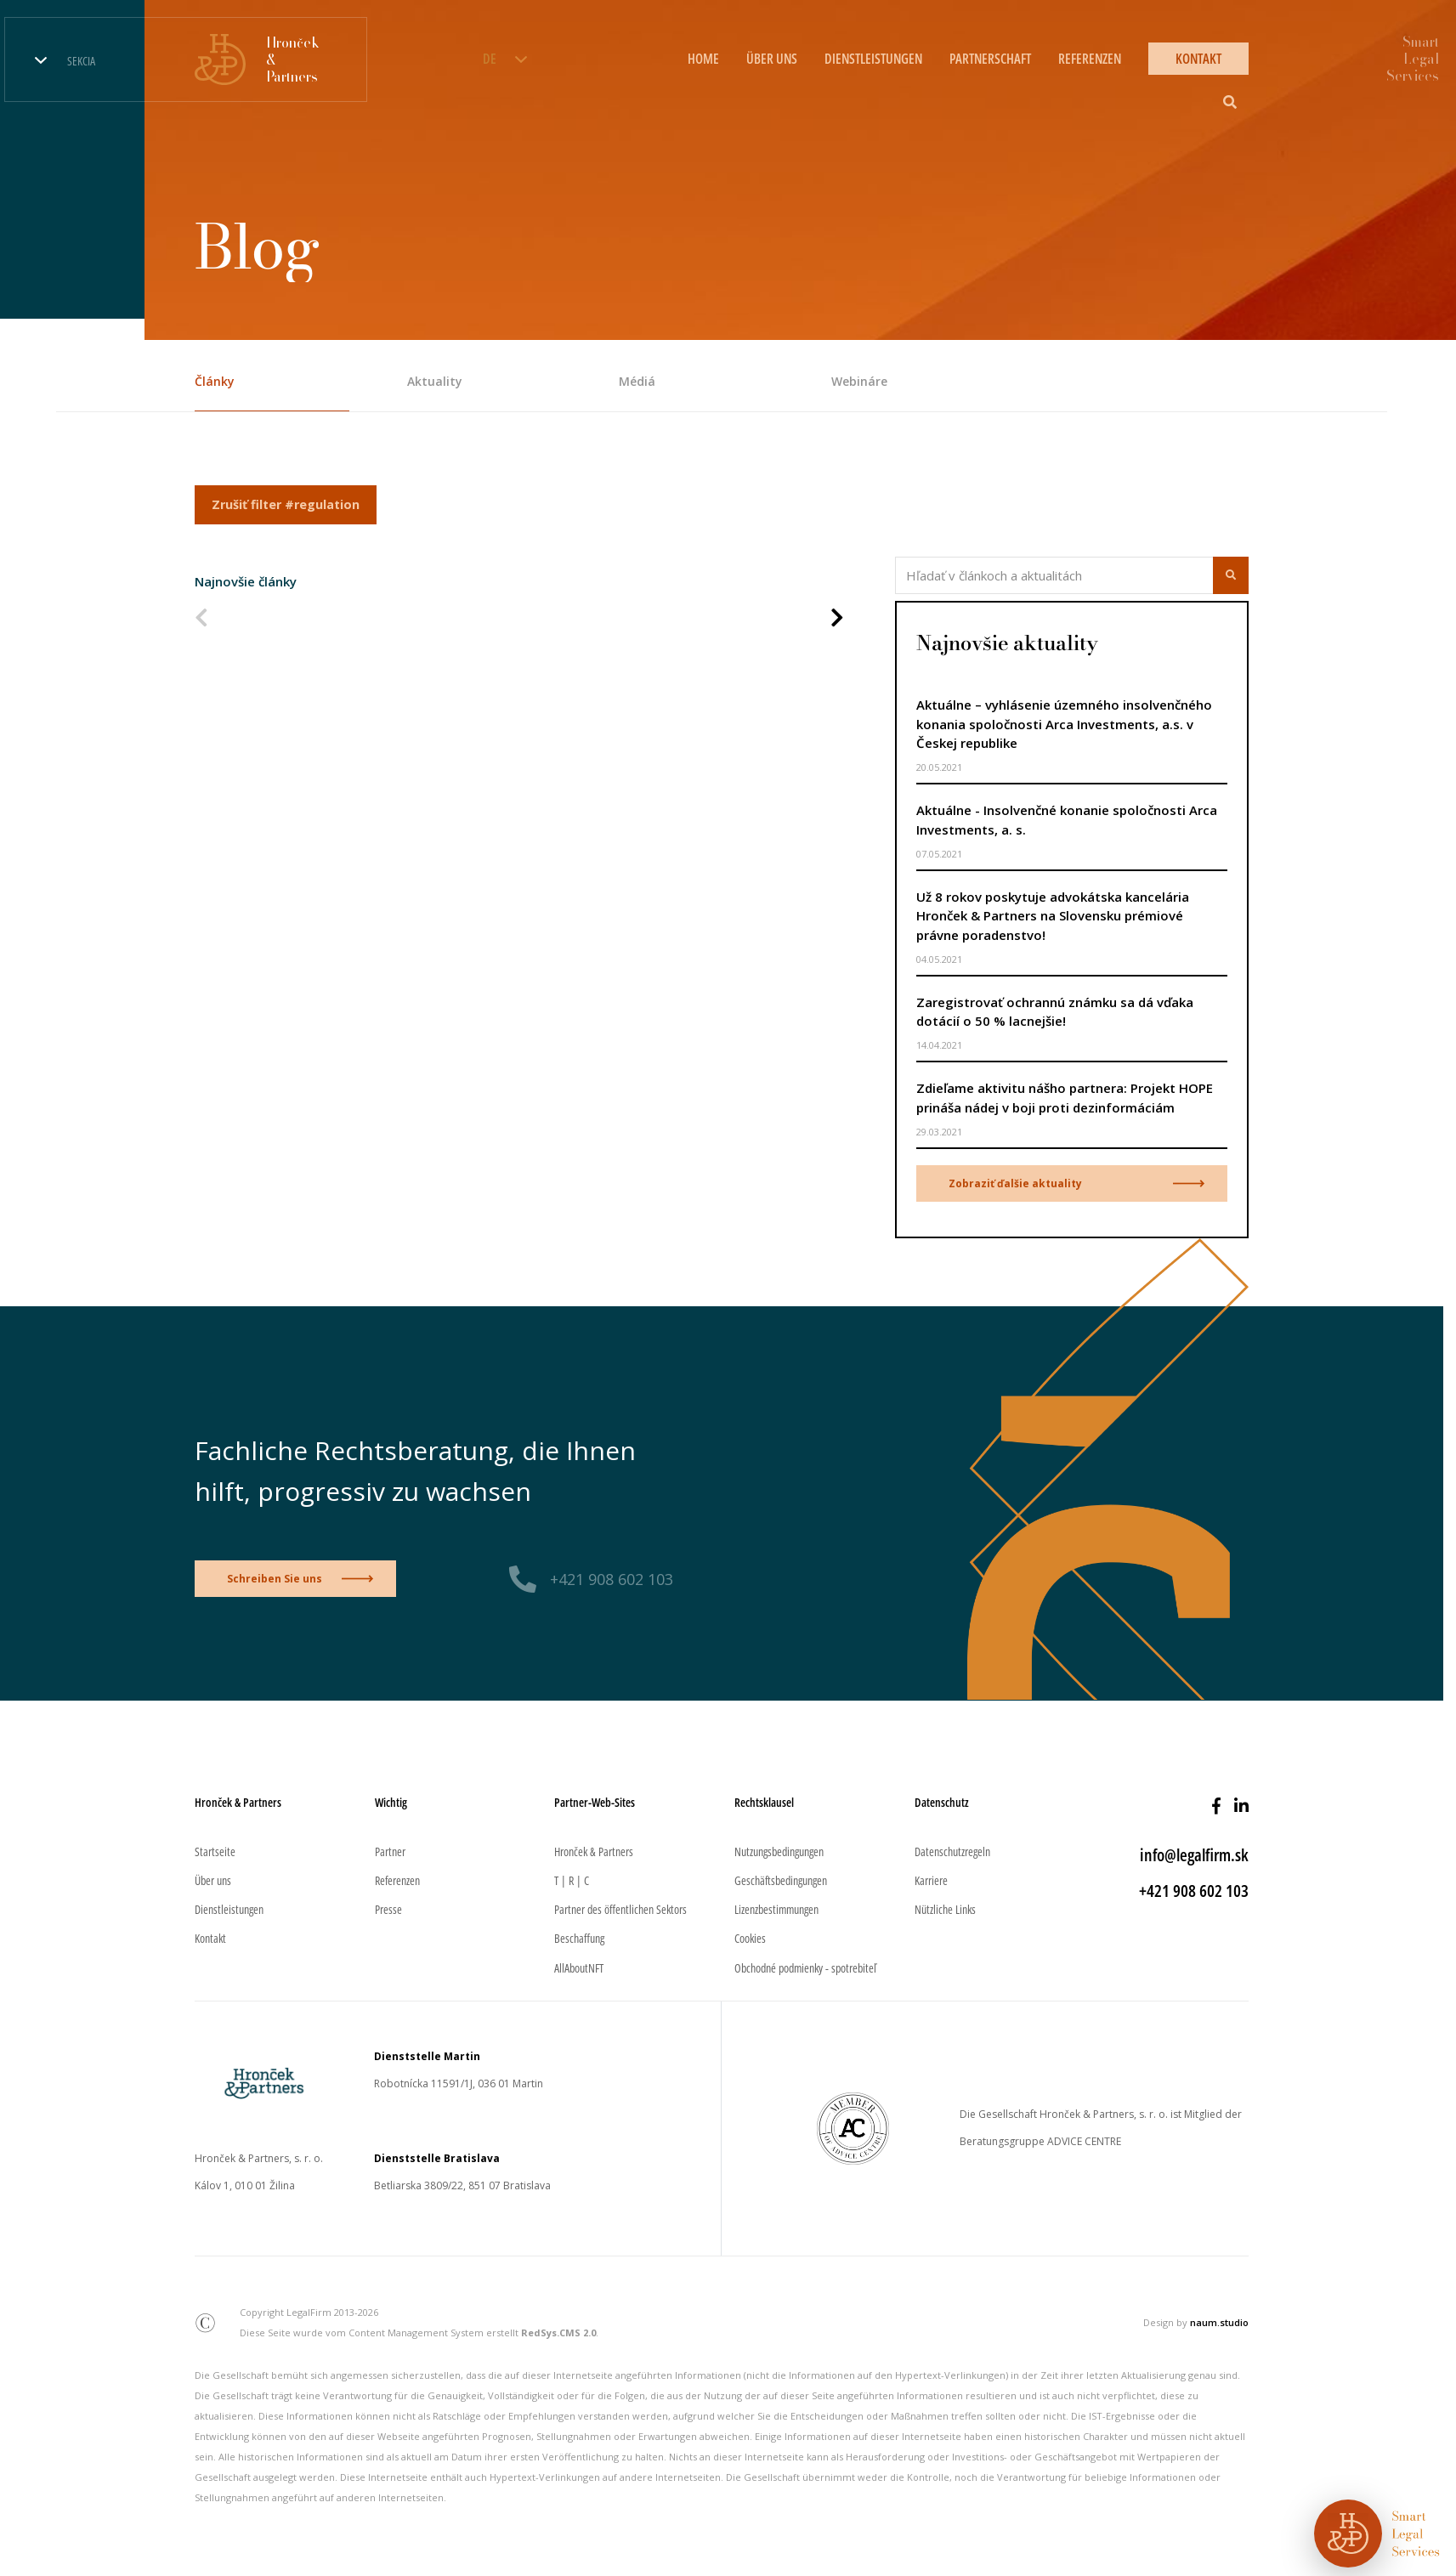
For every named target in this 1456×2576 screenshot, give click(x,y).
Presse (388, 1909)
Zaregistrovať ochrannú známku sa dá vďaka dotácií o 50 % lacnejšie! (1054, 1012)
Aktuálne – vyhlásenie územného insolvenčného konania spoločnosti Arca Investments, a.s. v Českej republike (1064, 723)
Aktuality (434, 381)
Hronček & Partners (593, 1851)
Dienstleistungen (229, 1909)
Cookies (750, 1938)
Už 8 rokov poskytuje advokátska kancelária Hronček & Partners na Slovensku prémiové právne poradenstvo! (1052, 915)
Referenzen (397, 1880)
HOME (703, 58)
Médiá (637, 381)
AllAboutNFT (578, 1968)
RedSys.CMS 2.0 (558, 2332)
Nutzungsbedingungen (779, 1851)
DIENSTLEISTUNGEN (873, 58)
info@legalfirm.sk (1194, 1854)
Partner (390, 1851)
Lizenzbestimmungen (776, 1909)
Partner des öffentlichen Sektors (620, 1909)
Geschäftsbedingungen (780, 1880)
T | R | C (571, 1880)
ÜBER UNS (771, 58)
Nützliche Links (945, 1909)
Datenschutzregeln (952, 1851)
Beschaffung (579, 1938)
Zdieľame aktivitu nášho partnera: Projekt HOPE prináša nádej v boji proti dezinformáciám (1064, 1097)
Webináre (859, 381)
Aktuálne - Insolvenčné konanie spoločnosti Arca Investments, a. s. (1066, 819)
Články (215, 381)
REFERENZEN (1089, 58)
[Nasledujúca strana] (837, 619)
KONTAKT (1198, 58)
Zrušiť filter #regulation (286, 504)
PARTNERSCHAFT (990, 58)
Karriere (931, 1880)
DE (489, 58)
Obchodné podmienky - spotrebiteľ (805, 1968)
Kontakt (210, 1938)
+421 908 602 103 (611, 1579)
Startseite (215, 1851)
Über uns (213, 1880)
